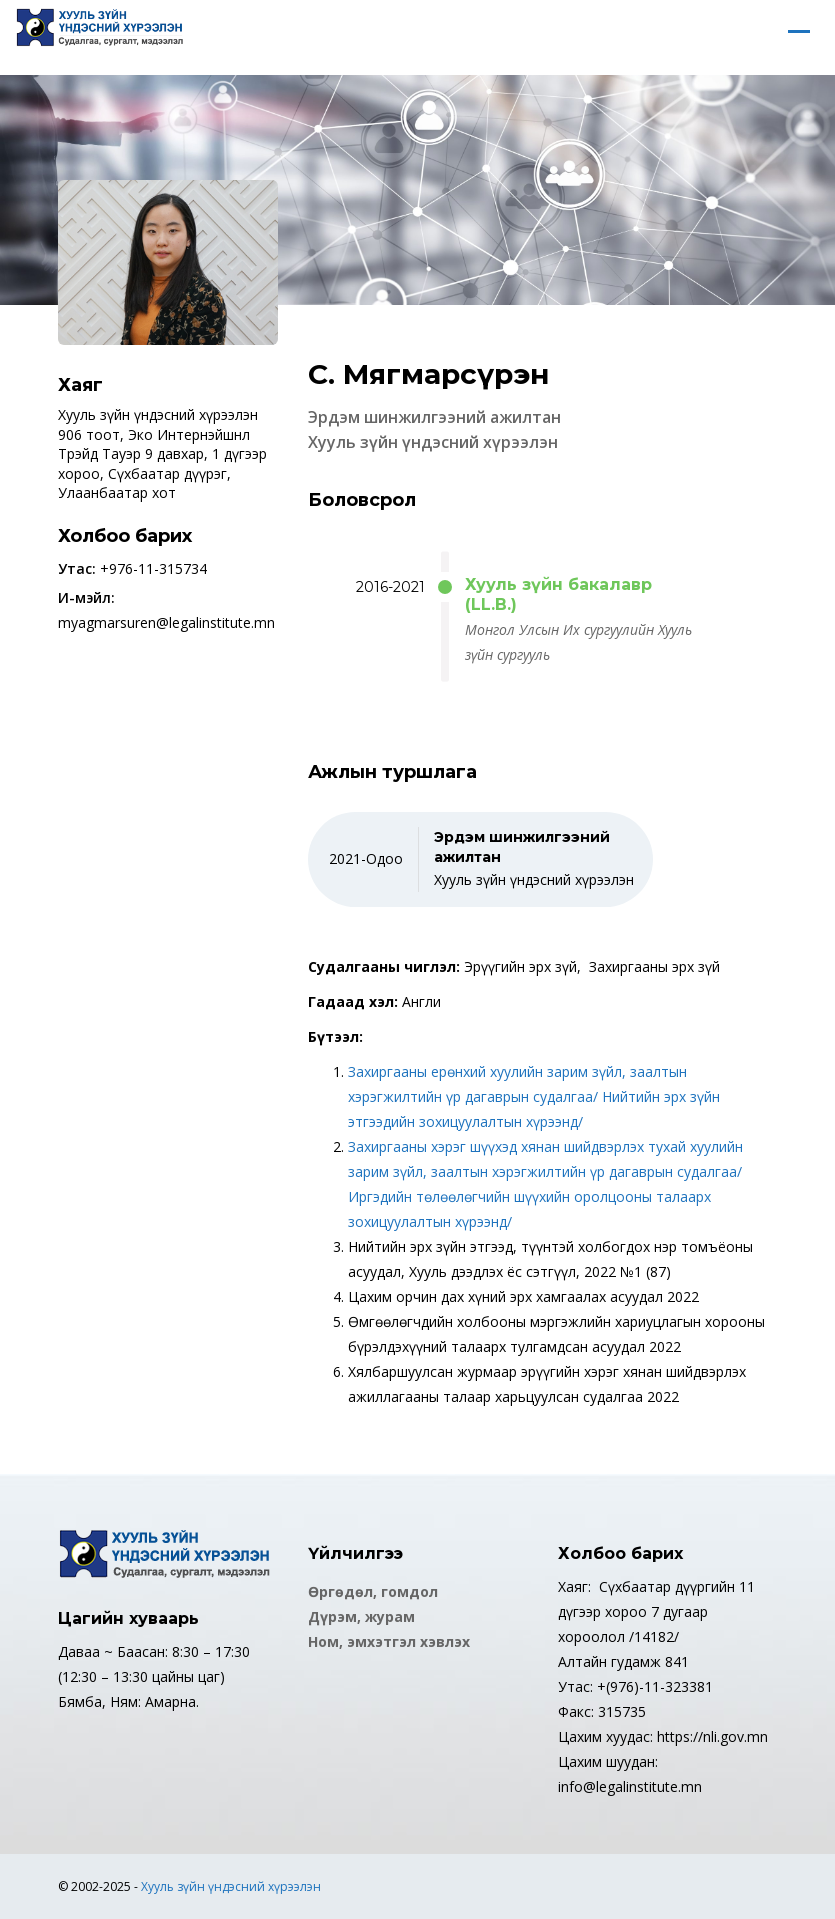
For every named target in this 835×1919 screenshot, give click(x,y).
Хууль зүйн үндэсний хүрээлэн (231, 1886)
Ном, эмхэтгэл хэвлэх (389, 1641)
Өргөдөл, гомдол (373, 1591)
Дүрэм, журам (361, 1616)
